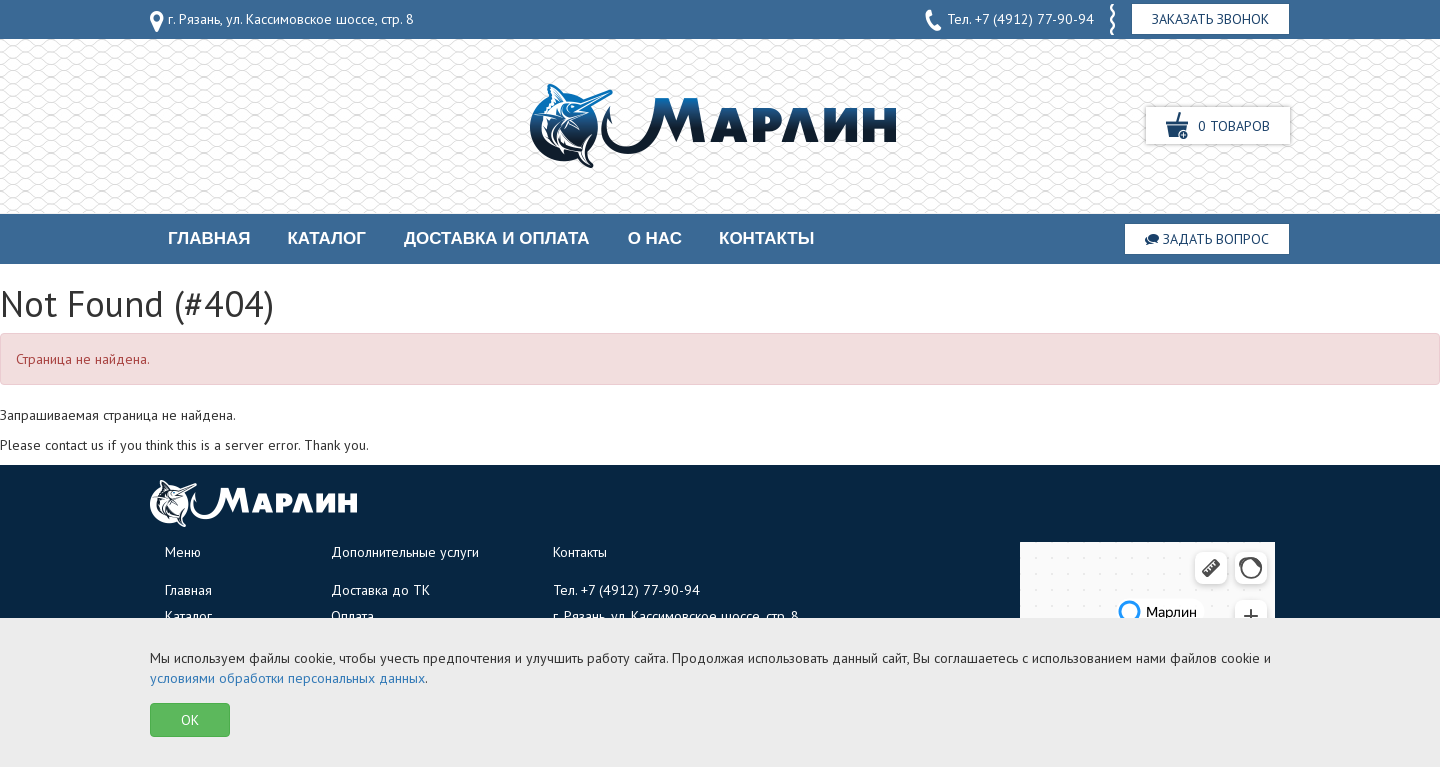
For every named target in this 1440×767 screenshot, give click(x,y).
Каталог (326, 238)
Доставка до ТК (380, 590)
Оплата (352, 616)
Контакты (766, 238)
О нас (655, 238)
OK (190, 720)
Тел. (1009, 20)
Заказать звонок (1210, 19)
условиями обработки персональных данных (287, 678)
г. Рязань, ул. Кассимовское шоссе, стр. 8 (282, 21)
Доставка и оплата (497, 238)
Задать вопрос (1207, 239)
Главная (209, 238)
